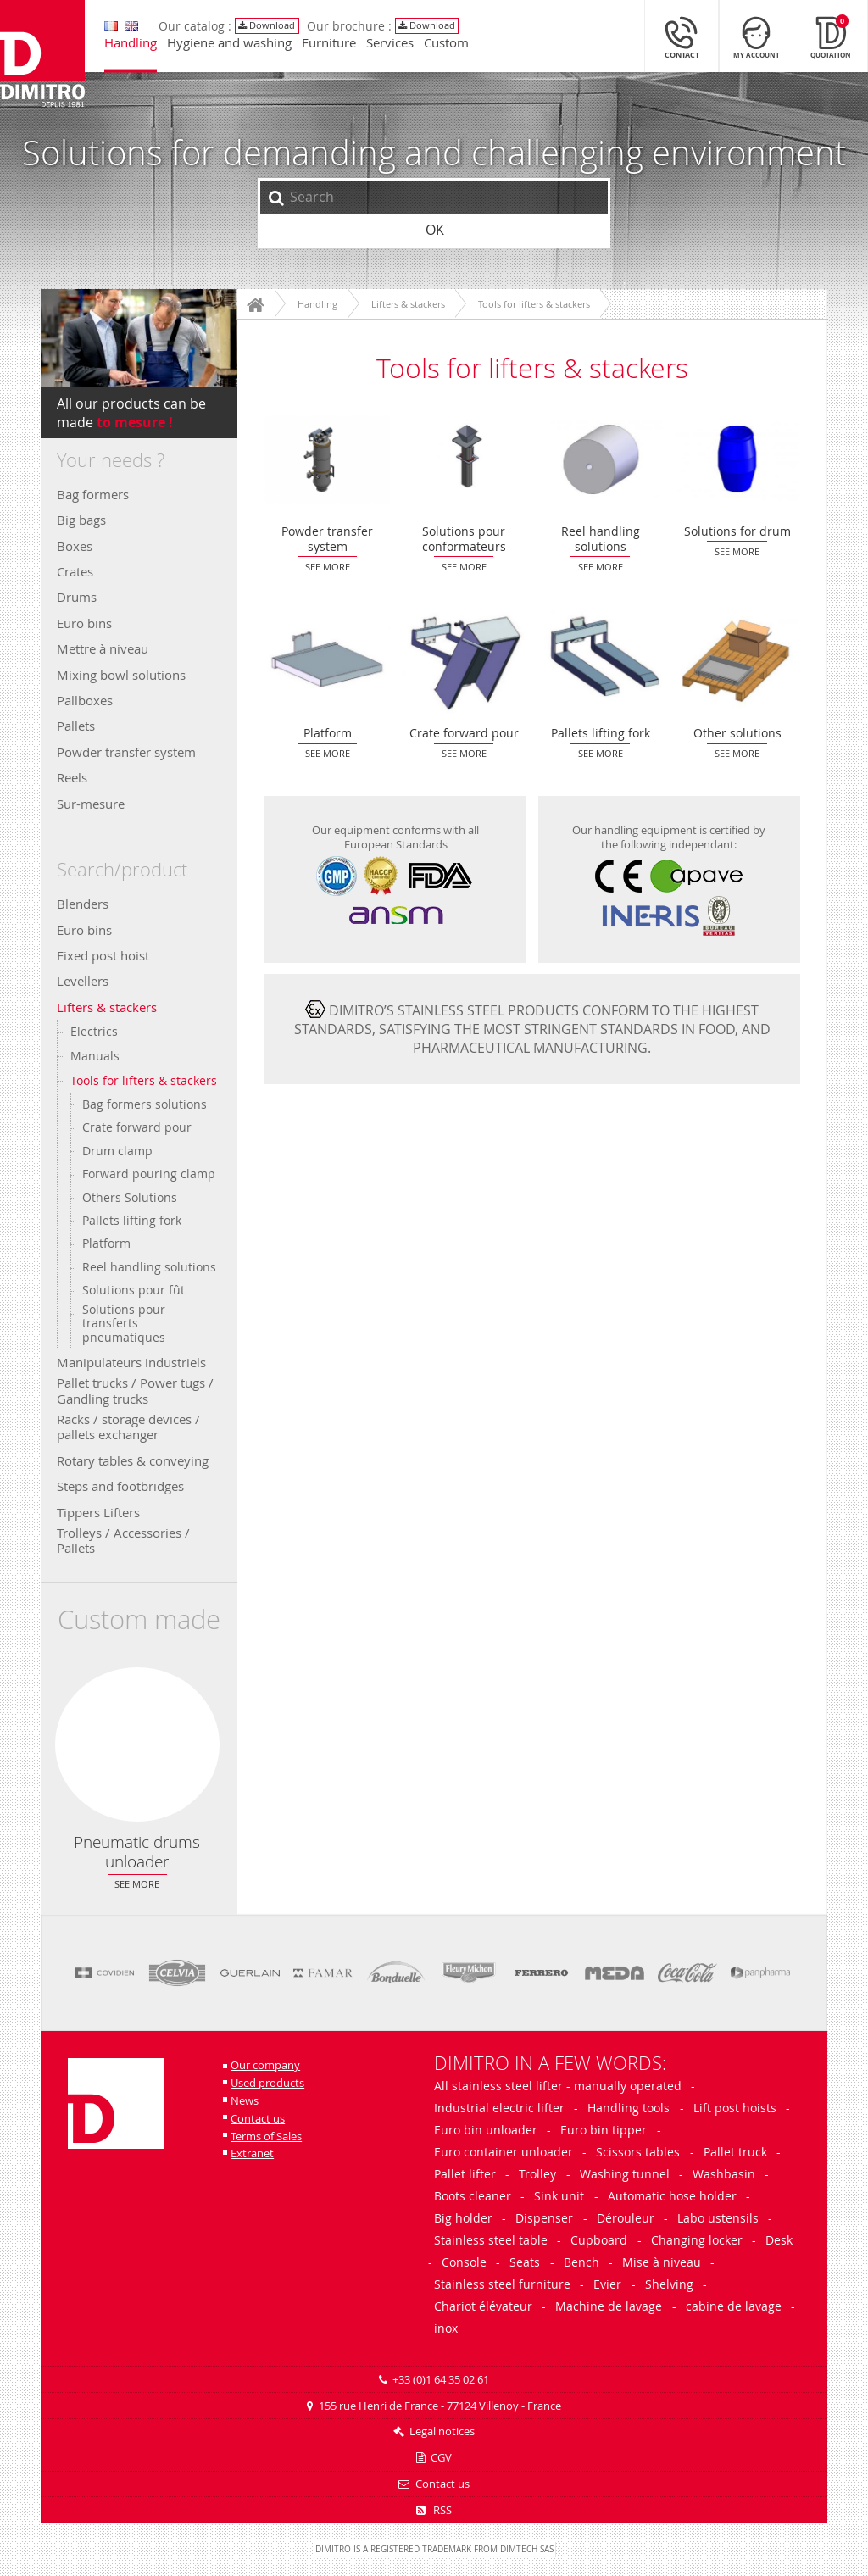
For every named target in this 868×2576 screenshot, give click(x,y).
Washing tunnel (625, 2174)
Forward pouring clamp (148, 1174)
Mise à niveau (661, 2262)
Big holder (463, 2218)
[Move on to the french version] (115, 30)
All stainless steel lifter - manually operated (558, 2086)
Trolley (537, 2174)
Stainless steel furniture (502, 2284)
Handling (134, 48)
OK (435, 229)
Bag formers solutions (144, 1104)
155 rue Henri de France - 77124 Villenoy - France (440, 2406)
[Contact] (681, 40)
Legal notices (442, 2431)
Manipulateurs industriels (131, 1362)
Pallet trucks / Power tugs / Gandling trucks (135, 1390)
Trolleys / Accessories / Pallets (123, 1540)
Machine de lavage (608, 2306)
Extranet (252, 2153)
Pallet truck (735, 2152)
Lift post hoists (734, 2108)
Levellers (82, 980)
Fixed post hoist (103, 955)
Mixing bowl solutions (121, 674)
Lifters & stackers (107, 1007)
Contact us (258, 2118)
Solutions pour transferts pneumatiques (123, 1323)
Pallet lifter (465, 2174)
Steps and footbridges (120, 1486)
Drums (77, 596)
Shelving (669, 2284)
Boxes (74, 546)
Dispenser (544, 2218)
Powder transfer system (126, 751)
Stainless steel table (491, 2240)
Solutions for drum (737, 459)
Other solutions (737, 662)
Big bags (81, 519)
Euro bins (84, 623)
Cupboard (598, 2240)
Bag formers (93, 494)
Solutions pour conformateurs (463, 459)
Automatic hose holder (672, 2196)
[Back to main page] (47, 61)
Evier (607, 2284)
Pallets (76, 725)
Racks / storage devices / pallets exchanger (128, 1426)
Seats (524, 2262)
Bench (581, 2262)
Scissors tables (638, 2152)
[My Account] (756, 40)
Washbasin (724, 2174)
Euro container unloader (503, 2152)
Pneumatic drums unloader (137, 1744)
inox (446, 2328)
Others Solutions (129, 1198)
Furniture (333, 48)
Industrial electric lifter (499, 2108)
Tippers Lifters (98, 1512)
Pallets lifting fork (131, 1220)
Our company (265, 2065)
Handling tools (628, 2108)
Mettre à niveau (102, 648)
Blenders (82, 903)
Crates (75, 571)
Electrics (94, 1031)
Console (464, 2262)
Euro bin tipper (603, 2130)
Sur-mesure (91, 803)
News (245, 2101)
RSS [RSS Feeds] (434, 2510)
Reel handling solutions (149, 1267)
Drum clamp (117, 1151)
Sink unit (559, 2196)
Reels (72, 777)
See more (136, 1884)
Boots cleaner (472, 2196)
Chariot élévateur (483, 2306)
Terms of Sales (266, 2136)
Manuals (95, 1056)
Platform (106, 1243)
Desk (779, 2240)
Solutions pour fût (133, 1290)
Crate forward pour (137, 1127)
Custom (450, 48)
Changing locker (697, 2240)
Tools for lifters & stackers (143, 1080)
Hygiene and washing (233, 48)
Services (394, 48)
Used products (267, 2083)
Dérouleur (625, 2218)
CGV (441, 2458)
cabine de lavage (734, 2306)
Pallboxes (85, 700)
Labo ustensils (718, 2218)
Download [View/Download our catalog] (271, 30)
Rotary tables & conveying (133, 1460)
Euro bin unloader (485, 2130)
